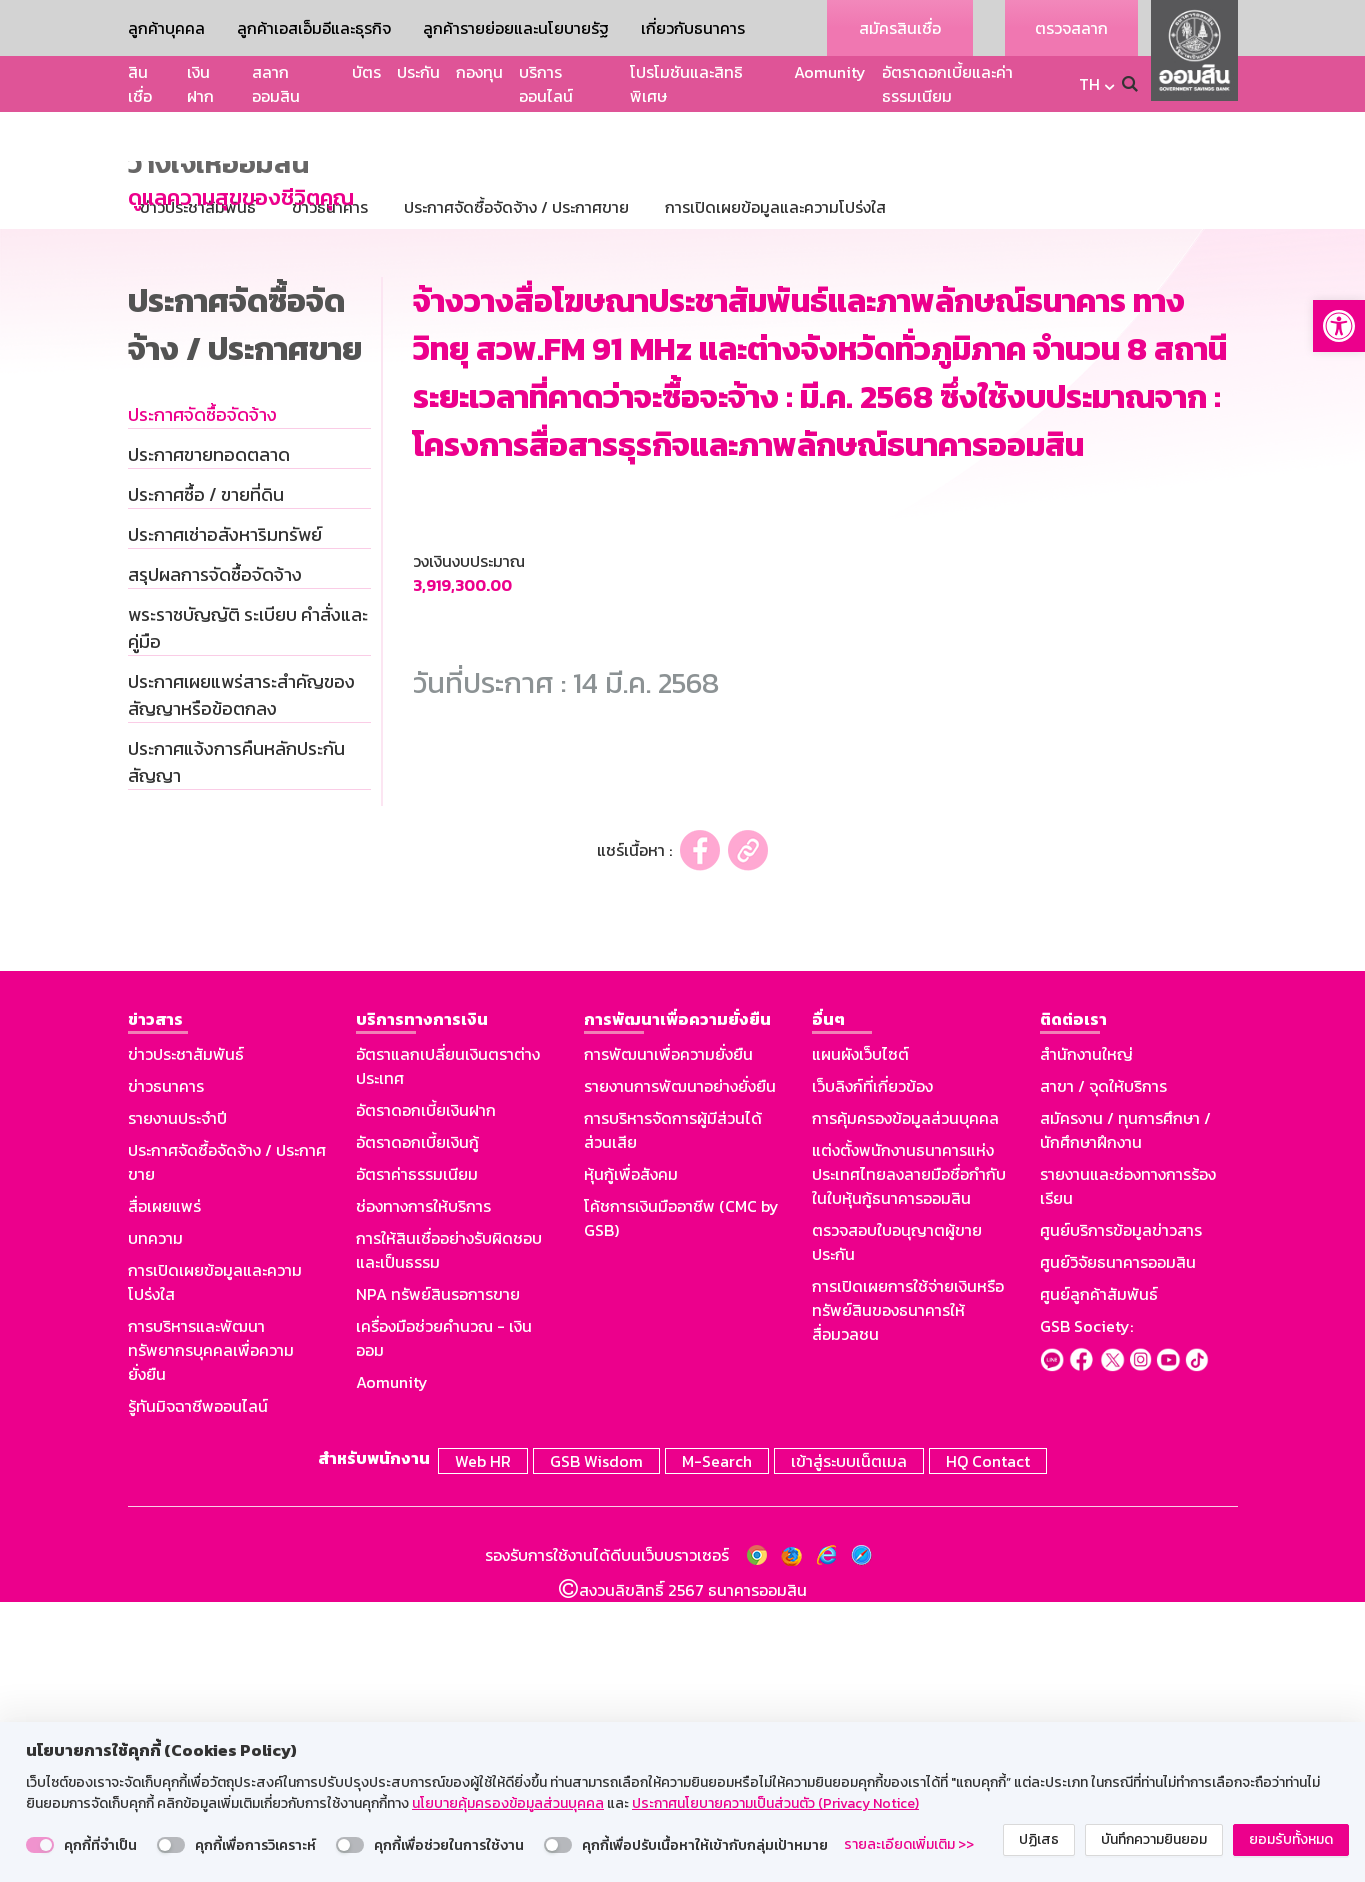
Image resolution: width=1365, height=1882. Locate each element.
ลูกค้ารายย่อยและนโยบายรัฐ (516, 28)
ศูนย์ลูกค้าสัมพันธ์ (1099, 1577)
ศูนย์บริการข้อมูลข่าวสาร (1121, 1513)
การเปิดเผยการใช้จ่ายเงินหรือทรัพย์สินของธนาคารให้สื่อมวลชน (908, 1593)
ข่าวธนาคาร (166, 1369)
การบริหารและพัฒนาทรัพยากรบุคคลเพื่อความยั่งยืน (211, 1633)
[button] (1339, 326)
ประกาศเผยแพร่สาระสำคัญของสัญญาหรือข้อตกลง (241, 978)
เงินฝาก (200, 84)
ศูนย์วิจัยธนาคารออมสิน (1118, 1545)
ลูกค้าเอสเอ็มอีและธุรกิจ (314, 28)
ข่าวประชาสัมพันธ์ (186, 1337)
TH (1089, 84)
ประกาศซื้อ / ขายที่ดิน (206, 777)
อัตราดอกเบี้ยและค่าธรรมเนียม (947, 84)
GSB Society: (1086, 1609)
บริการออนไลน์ (546, 84)
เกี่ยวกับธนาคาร (693, 28)
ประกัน (418, 72)
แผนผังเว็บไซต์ (860, 1337)
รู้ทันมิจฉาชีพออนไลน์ (198, 1689)
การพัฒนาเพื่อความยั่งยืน (668, 1337)
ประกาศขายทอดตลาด (209, 737)
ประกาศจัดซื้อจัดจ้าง (202, 697)
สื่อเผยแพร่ (164, 1489)
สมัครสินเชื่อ (900, 28)
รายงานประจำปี (177, 1401)
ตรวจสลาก (1071, 28)
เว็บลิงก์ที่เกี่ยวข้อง (872, 1369)
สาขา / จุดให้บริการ (1103, 1369)
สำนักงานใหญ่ (1086, 1337)
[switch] (40, 1845)
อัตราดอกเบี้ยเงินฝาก (426, 1393)
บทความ (155, 1521)
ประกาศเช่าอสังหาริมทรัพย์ (225, 817)
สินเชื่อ (140, 84)
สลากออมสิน (276, 84)
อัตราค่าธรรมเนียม (417, 1457)
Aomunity (830, 72)
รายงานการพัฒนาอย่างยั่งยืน (680, 1369)
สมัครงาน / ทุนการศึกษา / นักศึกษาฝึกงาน (1125, 1413)
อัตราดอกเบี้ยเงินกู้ (417, 1425)
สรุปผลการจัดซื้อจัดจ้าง (215, 857)
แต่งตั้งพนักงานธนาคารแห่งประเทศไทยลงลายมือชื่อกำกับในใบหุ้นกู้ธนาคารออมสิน (909, 1457)
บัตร (366, 72)
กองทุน (479, 72)
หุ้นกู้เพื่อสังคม (631, 1457)
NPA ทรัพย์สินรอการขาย (438, 1577)
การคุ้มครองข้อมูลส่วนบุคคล (905, 1401)
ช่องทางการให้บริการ (423, 1489)
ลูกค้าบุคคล (166, 28)
